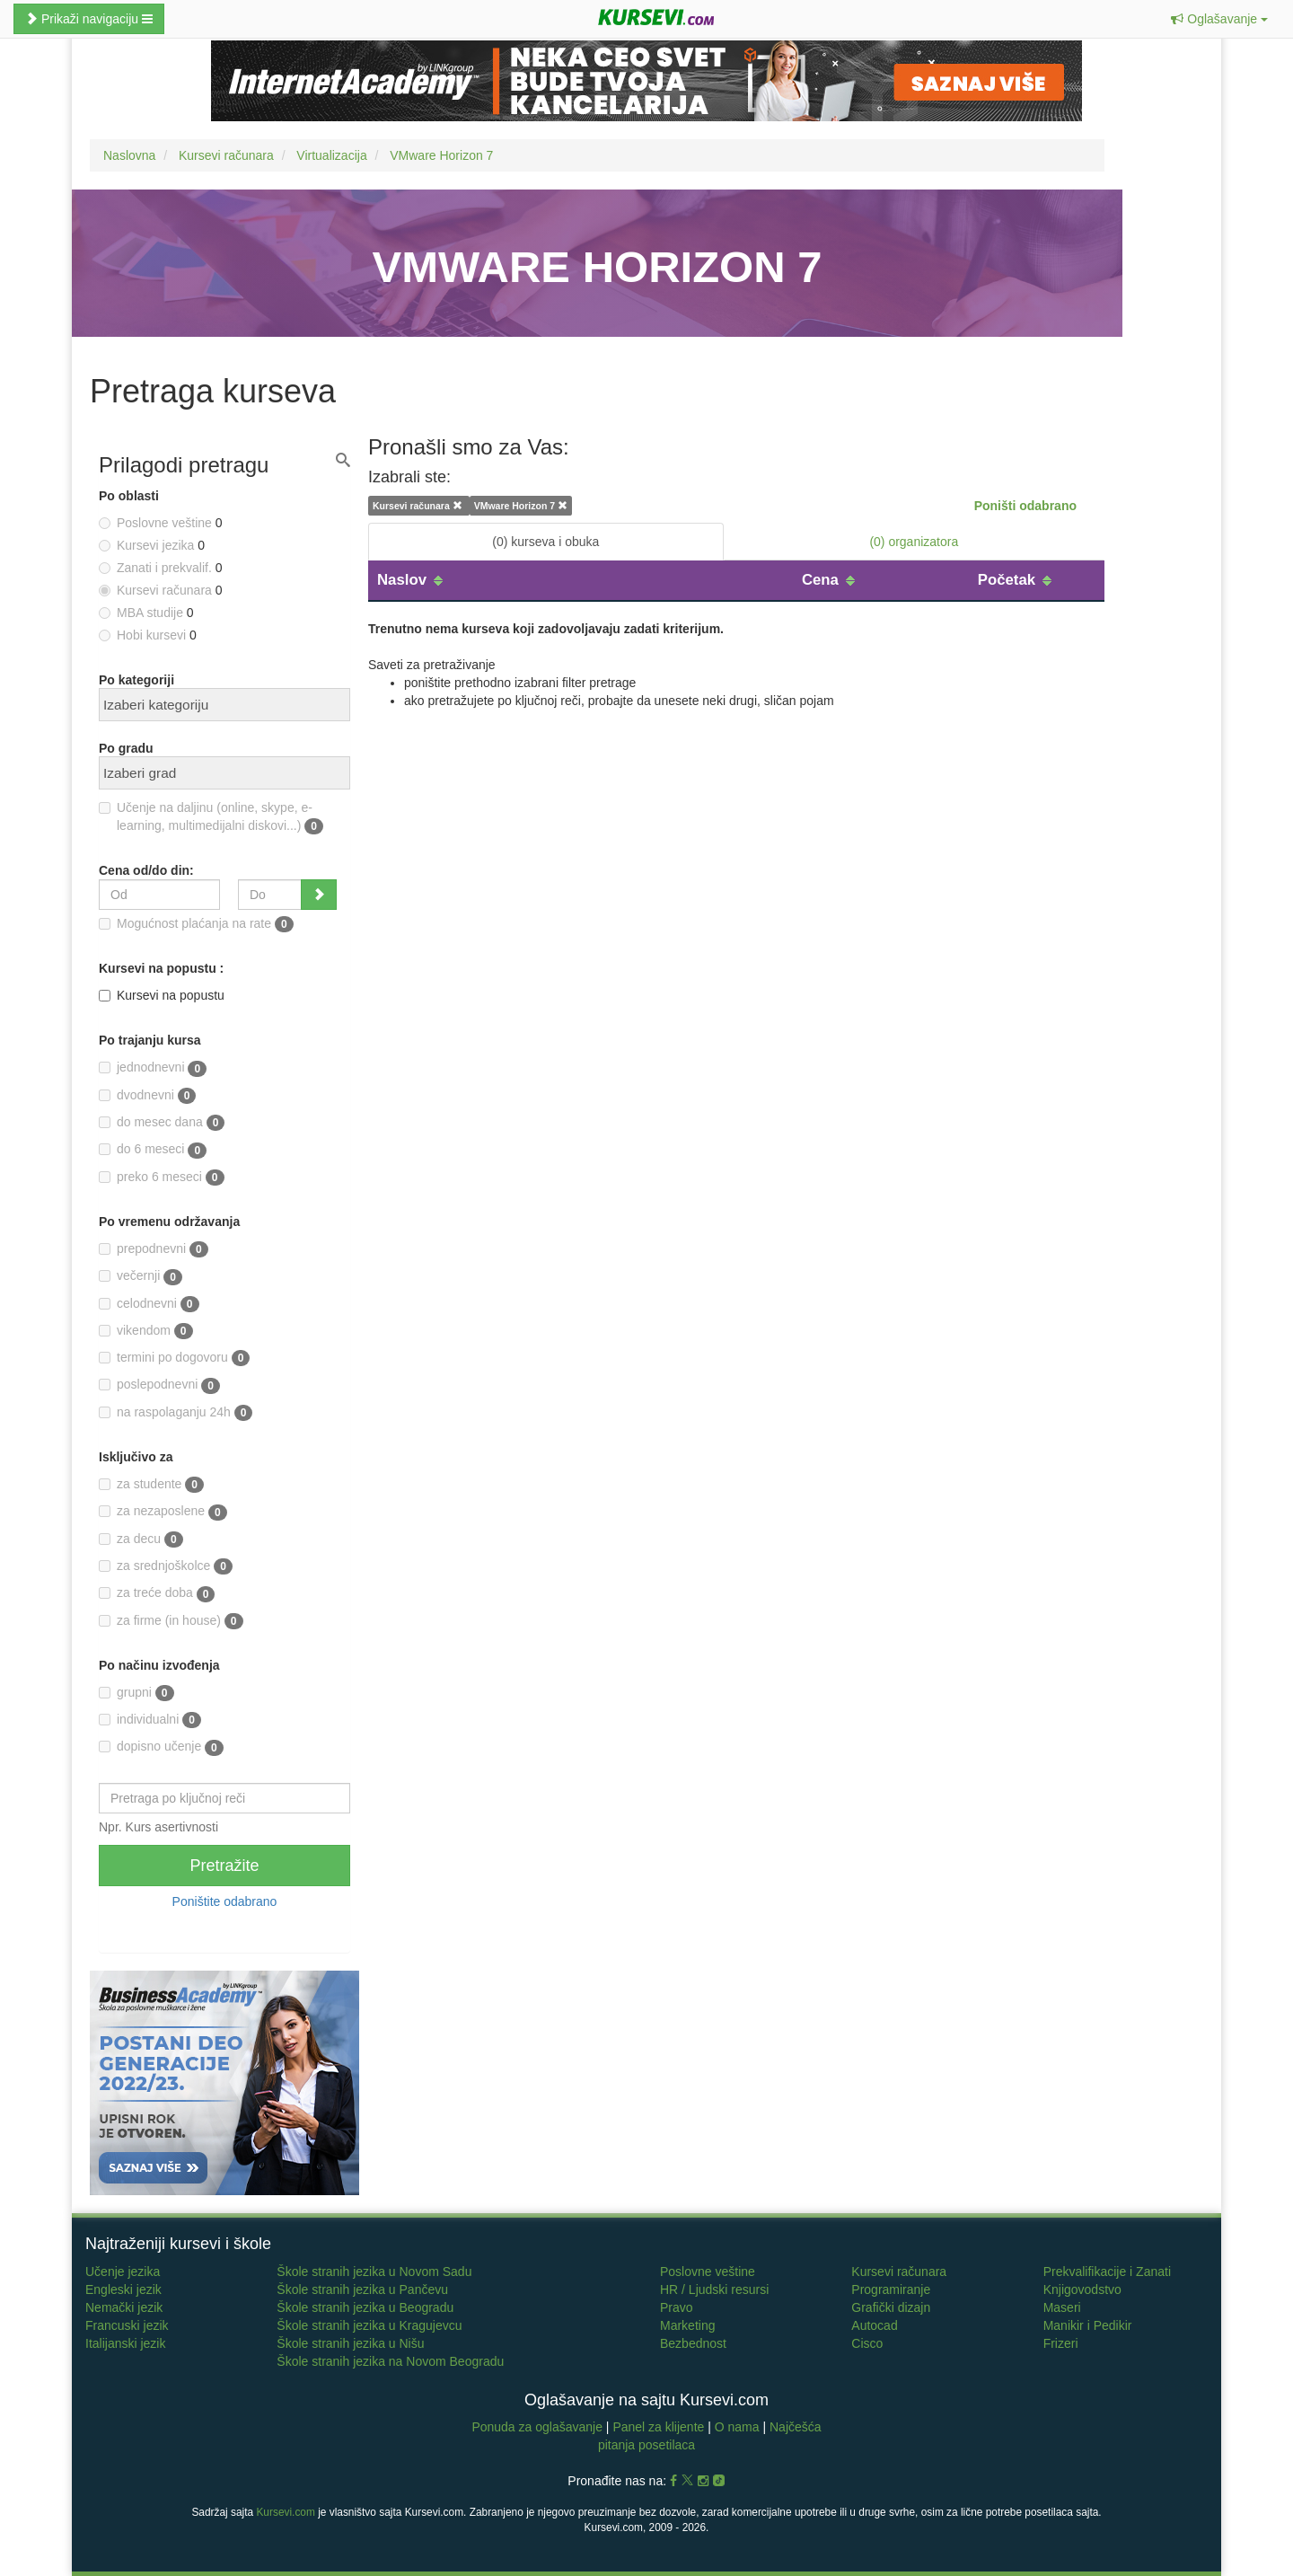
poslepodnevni (159, 1385)
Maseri (1062, 2307)
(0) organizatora (913, 541)
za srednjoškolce (166, 1566)
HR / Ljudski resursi (714, 2289)
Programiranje (890, 2289)
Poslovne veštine (707, 2271)
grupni (136, 1693)
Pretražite (224, 1866)
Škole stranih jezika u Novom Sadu (374, 2271)
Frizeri (1060, 2343)
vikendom (146, 1331)
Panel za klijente (660, 2427)
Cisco (867, 2343)
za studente (151, 1485)
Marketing (687, 2325)
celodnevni (149, 1304)
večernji (140, 1276)
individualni (150, 1720)
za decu (141, 1539)
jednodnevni (153, 1068)
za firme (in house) (171, 1621)
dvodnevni (147, 1096)
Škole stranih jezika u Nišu (350, 2343)
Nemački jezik (124, 2307)
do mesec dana (161, 1123)
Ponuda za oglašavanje (538, 2427)
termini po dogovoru (174, 1358)
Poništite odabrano (224, 1901)
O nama (737, 2427)
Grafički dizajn (890, 2307)
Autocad (874, 2325)
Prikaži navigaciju (89, 19)
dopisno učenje (161, 1747)
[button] (1219, 19)
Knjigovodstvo (1082, 2289)
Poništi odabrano (1025, 505)
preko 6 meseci (161, 1177)
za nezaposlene (163, 1512)
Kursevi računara (898, 2271)
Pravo (676, 2307)
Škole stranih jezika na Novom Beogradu (390, 2361)
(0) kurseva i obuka (545, 541)
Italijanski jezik (125, 2343)
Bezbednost (693, 2343)
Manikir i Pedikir (1087, 2325)
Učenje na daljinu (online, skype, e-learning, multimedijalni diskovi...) (211, 817)
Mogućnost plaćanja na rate (196, 924)
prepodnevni (153, 1249)
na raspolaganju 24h (175, 1413)
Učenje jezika (122, 2271)
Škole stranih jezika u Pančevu (362, 2289)
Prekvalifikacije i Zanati (1107, 2271)
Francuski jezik (127, 2325)
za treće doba (157, 1593)
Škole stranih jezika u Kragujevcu (369, 2325)
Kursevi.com (285, 2512)
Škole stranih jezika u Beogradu (365, 2307)
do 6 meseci (153, 1150)
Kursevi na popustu (161, 995)
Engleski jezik (123, 2289)
